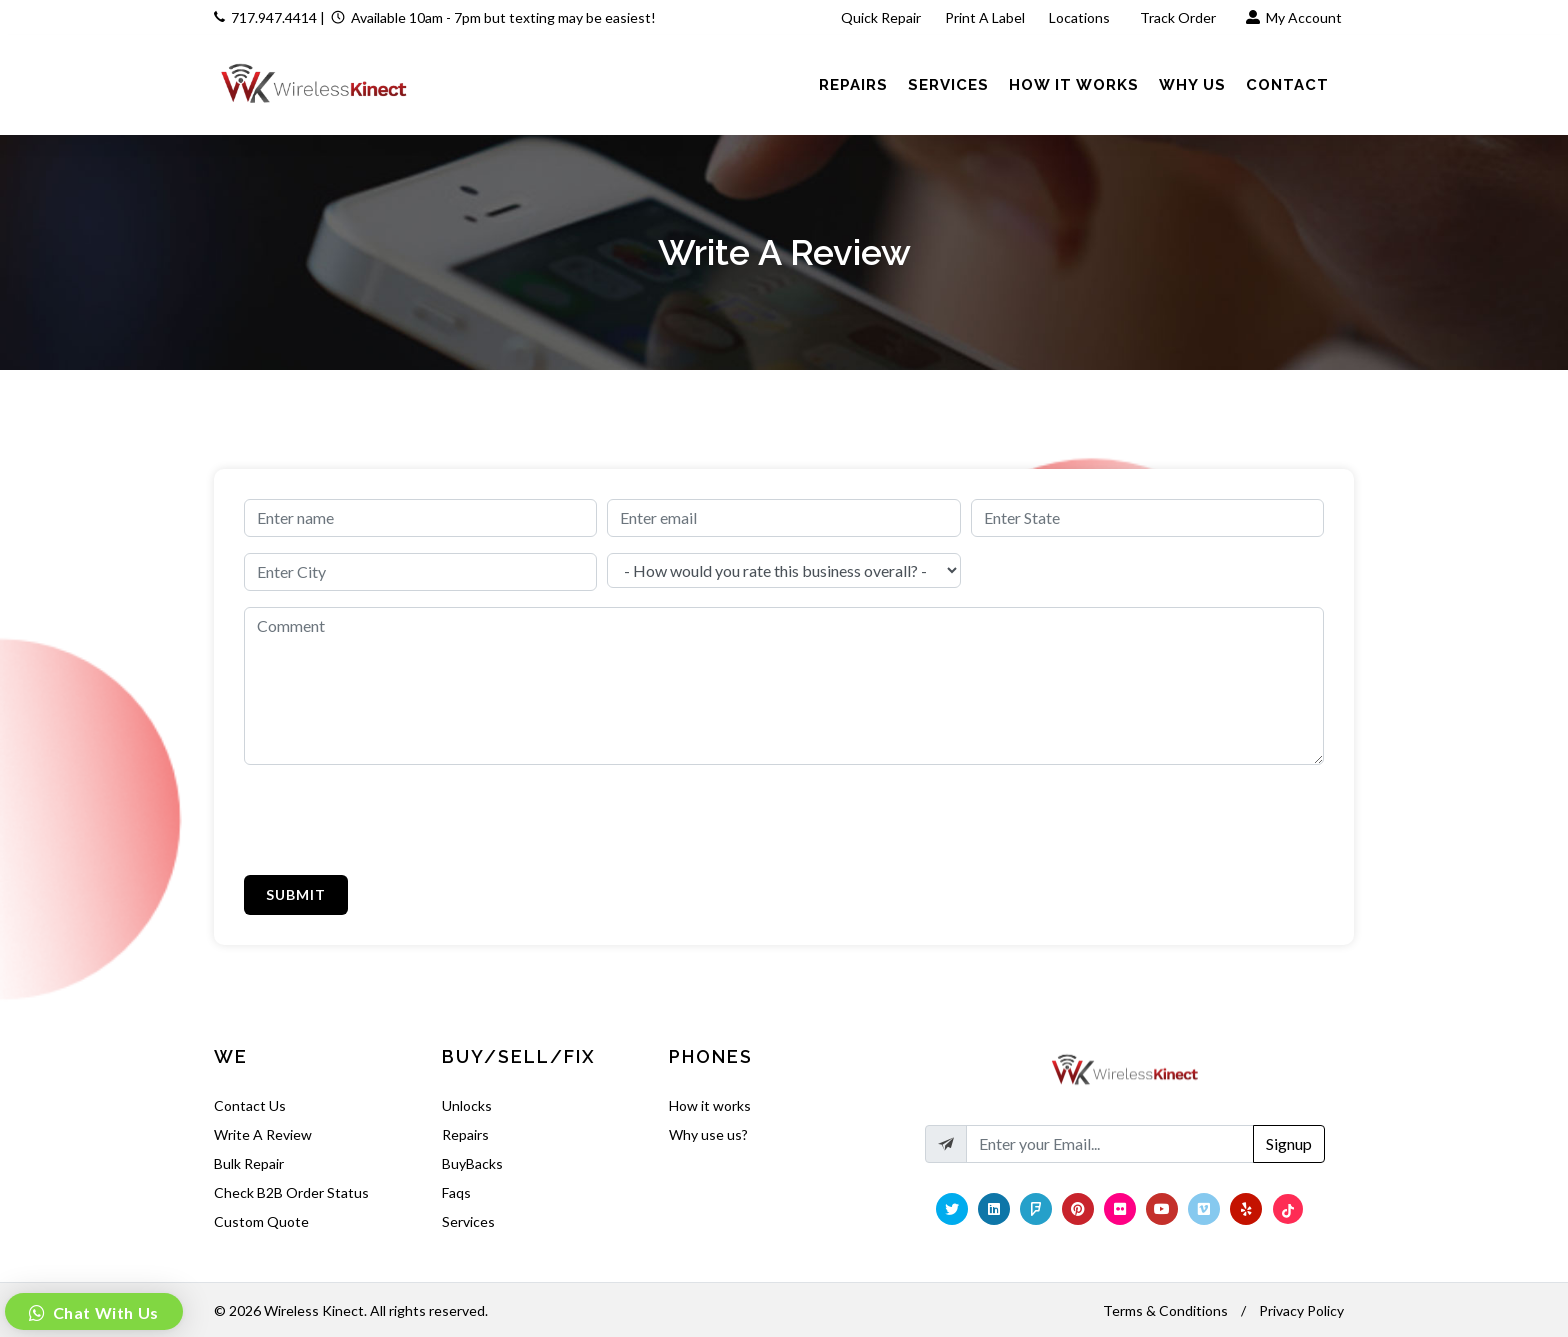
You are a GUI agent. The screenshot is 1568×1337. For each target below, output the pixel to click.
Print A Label (985, 17)
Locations (1081, 17)
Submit (296, 894)
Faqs (456, 1192)
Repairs (465, 1134)
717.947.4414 (274, 17)
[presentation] (396, 820)
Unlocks (467, 1105)
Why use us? (708, 1134)
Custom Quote (261, 1221)
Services (468, 1221)
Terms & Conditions (1165, 1310)
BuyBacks (472, 1163)
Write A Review (263, 1134)
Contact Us (250, 1105)
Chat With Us (104, 1312)
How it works (710, 1105)
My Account (1294, 17)
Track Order (1179, 17)
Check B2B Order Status (291, 1192)
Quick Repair (881, 17)
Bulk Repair (249, 1163)
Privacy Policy (1301, 1310)
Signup (1289, 1143)
